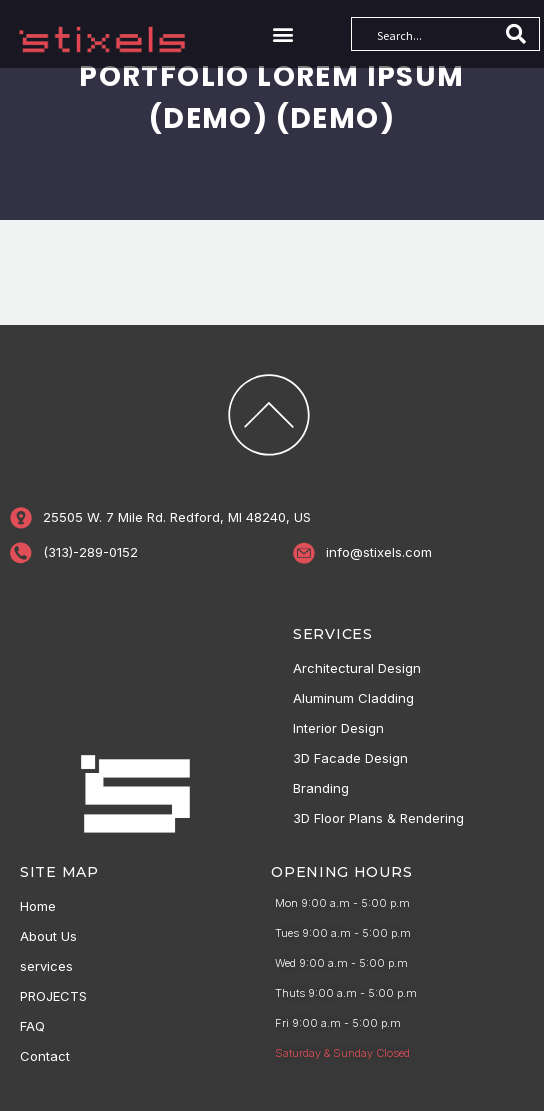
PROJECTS (53, 996)
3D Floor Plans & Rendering (378, 818)
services (46, 966)
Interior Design (338, 728)
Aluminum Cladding (353, 698)
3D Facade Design (350, 758)
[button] (283, 33)
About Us (48, 936)
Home (38, 906)
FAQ (32, 1026)
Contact (45, 1056)
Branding (321, 788)
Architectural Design (357, 668)
